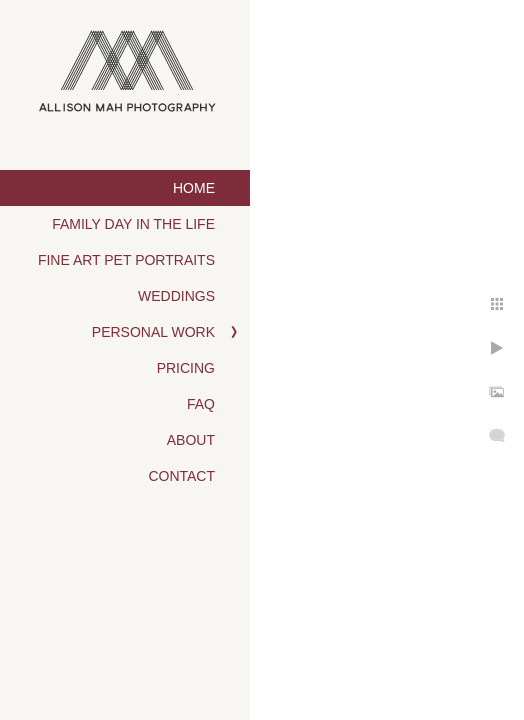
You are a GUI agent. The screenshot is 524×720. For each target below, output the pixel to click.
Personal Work (153, 332)
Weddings (176, 296)
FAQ (201, 404)
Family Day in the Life (133, 224)
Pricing (186, 368)
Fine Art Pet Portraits (126, 260)
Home (194, 188)
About (191, 440)
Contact (181, 476)
